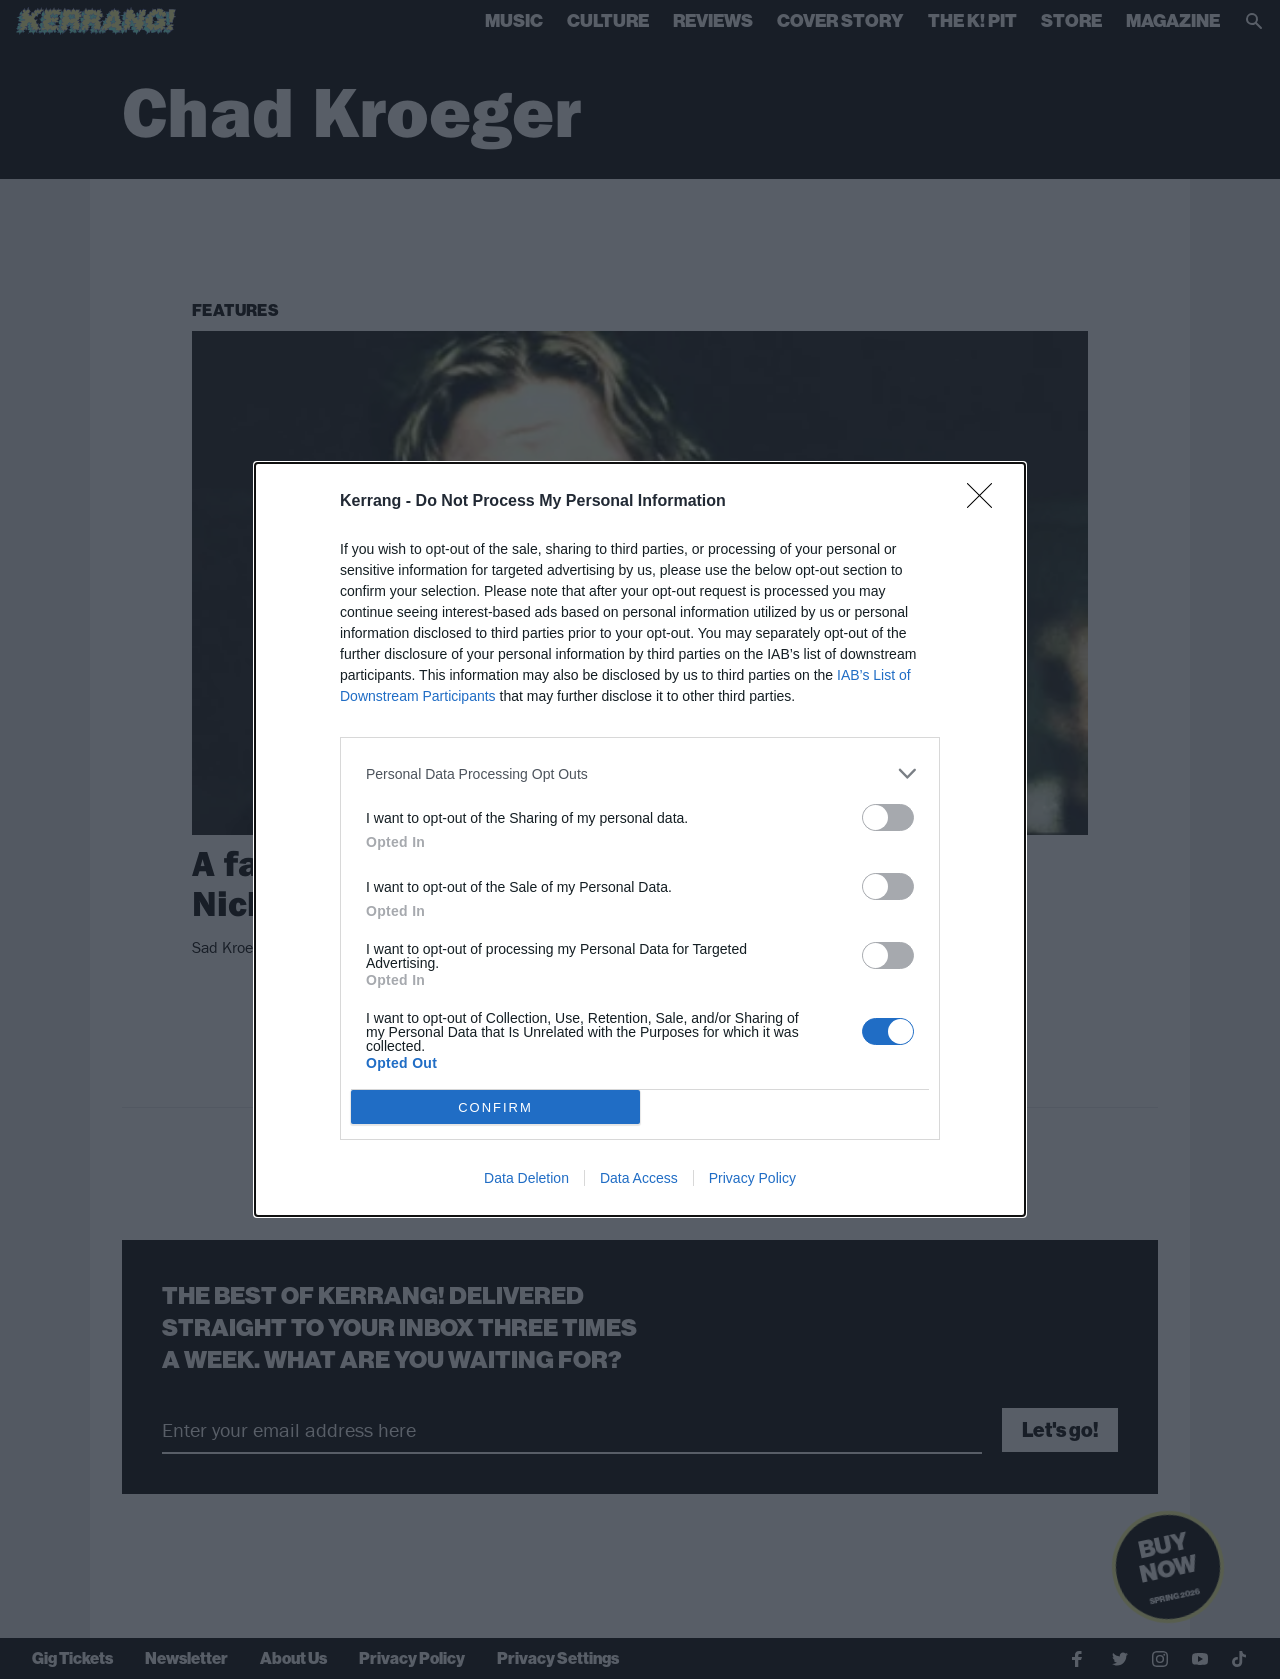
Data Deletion (526, 1178)
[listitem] (640, 773)
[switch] (888, 817)
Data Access (639, 1178)
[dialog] (640, 839)
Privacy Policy (752, 1178)
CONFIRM (495, 1107)
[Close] (986, 502)
